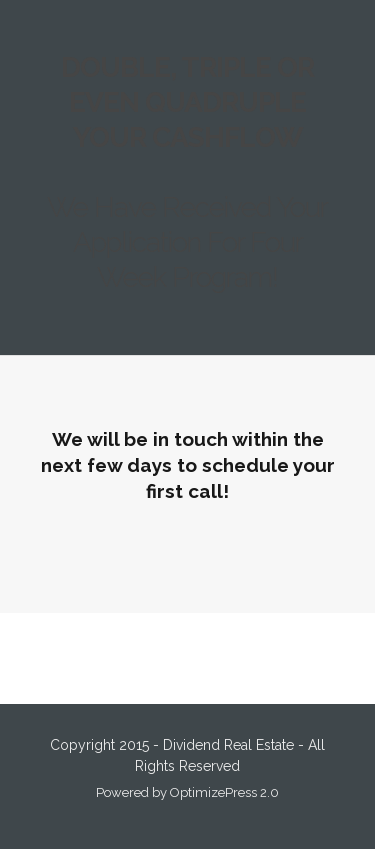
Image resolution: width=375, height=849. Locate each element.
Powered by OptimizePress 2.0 (187, 792)
